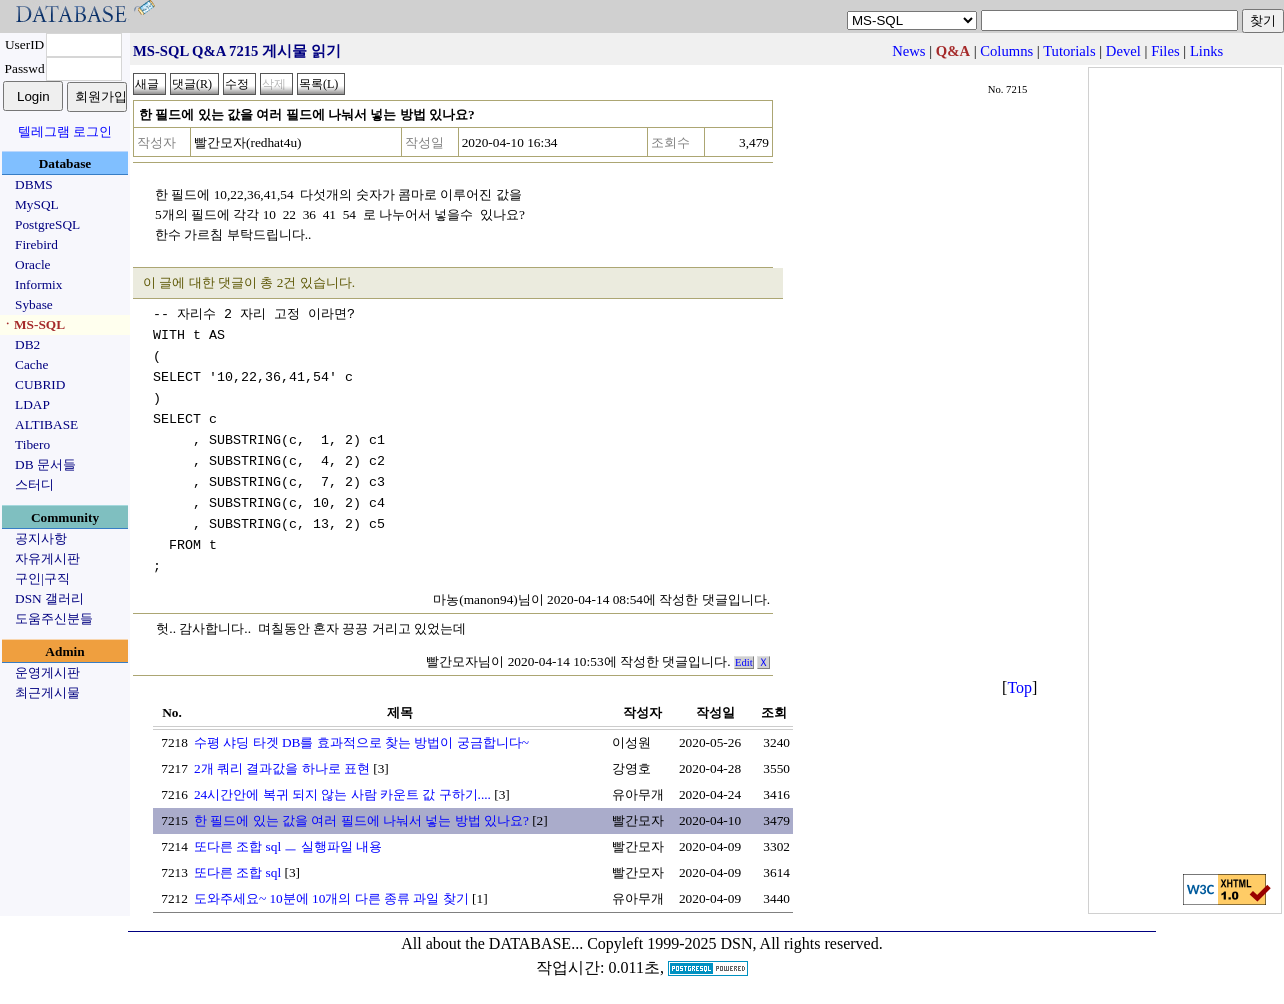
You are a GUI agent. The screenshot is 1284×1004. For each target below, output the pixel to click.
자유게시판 (47, 558)
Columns (1006, 51)
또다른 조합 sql (237, 872)
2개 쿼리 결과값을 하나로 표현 (282, 768)
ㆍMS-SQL (33, 324)
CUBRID (40, 384)
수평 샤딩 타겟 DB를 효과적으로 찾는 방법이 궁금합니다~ (361, 742)
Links (1206, 51)
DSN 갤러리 (49, 598)
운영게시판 (47, 672)
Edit (744, 662)
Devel (1123, 51)
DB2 (27, 344)
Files (1165, 51)
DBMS (34, 184)
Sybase (34, 304)
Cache (31, 364)
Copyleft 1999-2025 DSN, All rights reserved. (735, 943)
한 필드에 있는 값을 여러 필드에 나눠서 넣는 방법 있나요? (361, 820)
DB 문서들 (45, 464)
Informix (38, 284)
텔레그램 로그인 (65, 131)
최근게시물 (47, 692)
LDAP (32, 404)
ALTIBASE (46, 424)
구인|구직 (42, 578)
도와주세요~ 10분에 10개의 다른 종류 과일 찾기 (331, 898)
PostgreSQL (47, 224)
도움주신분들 (54, 618)
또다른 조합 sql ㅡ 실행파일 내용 (288, 846)
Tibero (32, 444)
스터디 (34, 484)
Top (1019, 687)
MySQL (37, 204)
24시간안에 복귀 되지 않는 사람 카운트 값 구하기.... (342, 794)
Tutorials (1069, 51)
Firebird (36, 244)
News (908, 51)
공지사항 (41, 538)
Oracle (33, 264)
